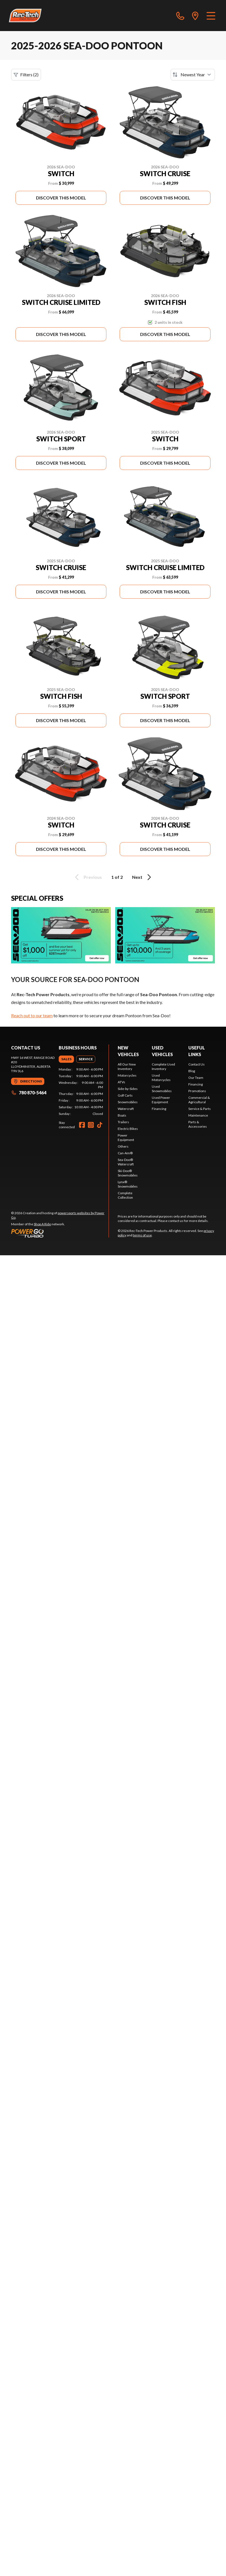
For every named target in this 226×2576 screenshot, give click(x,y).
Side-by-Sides (128, 1089)
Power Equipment (126, 1137)
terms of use (142, 1235)
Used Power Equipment (161, 1099)
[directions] (195, 16)
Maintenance (198, 1115)
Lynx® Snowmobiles (128, 1184)
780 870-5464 (28, 1092)
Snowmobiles (128, 1102)
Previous (87, 877)
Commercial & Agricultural (199, 1099)
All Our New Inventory (127, 1066)
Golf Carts (125, 1095)
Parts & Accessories (197, 1124)
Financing (159, 1109)
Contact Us (196, 1064)
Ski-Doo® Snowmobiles (128, 1173)
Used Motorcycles (161, 1077)
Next (142, 877)
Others (123, 1146)
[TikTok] (99, 1125)
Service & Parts (199, 1109)
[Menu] (211, 15)
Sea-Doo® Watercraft (126, 1162)
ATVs (121, 1082)
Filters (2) (26, 74)
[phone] (180, 16)
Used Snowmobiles (162, 1088)
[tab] (66, 1059)
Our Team (195, 1078)
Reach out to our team (32, 1015)
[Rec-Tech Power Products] (25, 15)
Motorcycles (127, 1075)
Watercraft (126, 1109)
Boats (122, 1115)
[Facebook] (82, 1125)
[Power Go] (60, 1233)
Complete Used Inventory (163, 1066)
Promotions (197, 1091)
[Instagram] (91, 1125)
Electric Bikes (128, 1129)
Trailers (123, 1122)
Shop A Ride (42, 1224)
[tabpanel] (81, 1091)
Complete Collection (125, 1195)
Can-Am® (125, 1153)
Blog (191, 1071)
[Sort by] (193, 74)
